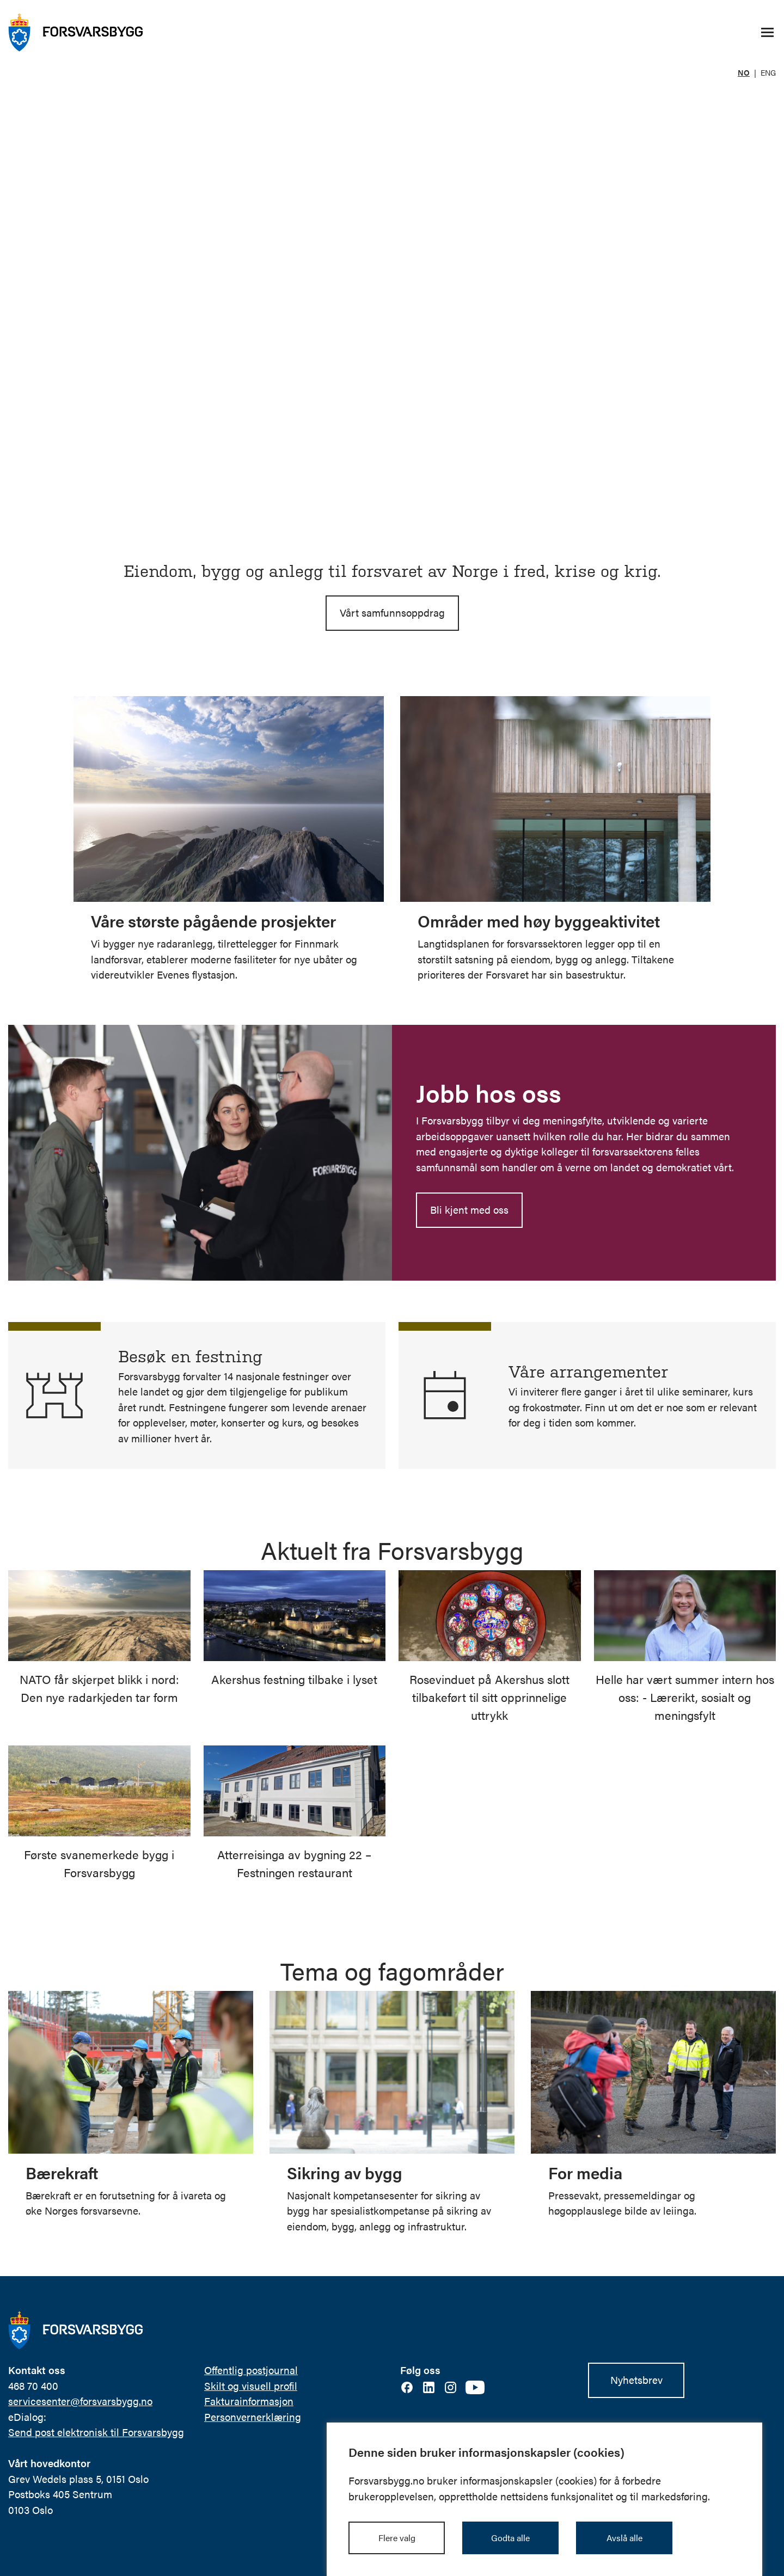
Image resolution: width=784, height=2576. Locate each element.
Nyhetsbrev (636, 2379)
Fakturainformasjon (248, 2400)
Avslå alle (624, 2537)
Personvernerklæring (252, 2415)
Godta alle (510, 2537)
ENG (768, 72)
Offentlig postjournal (251, 2369)
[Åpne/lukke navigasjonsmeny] (767, 33)
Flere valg (396, 2537)
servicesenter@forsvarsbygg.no (80, 2400)
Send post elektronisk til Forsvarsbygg (96, 2431)
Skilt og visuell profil (250, 2384)
